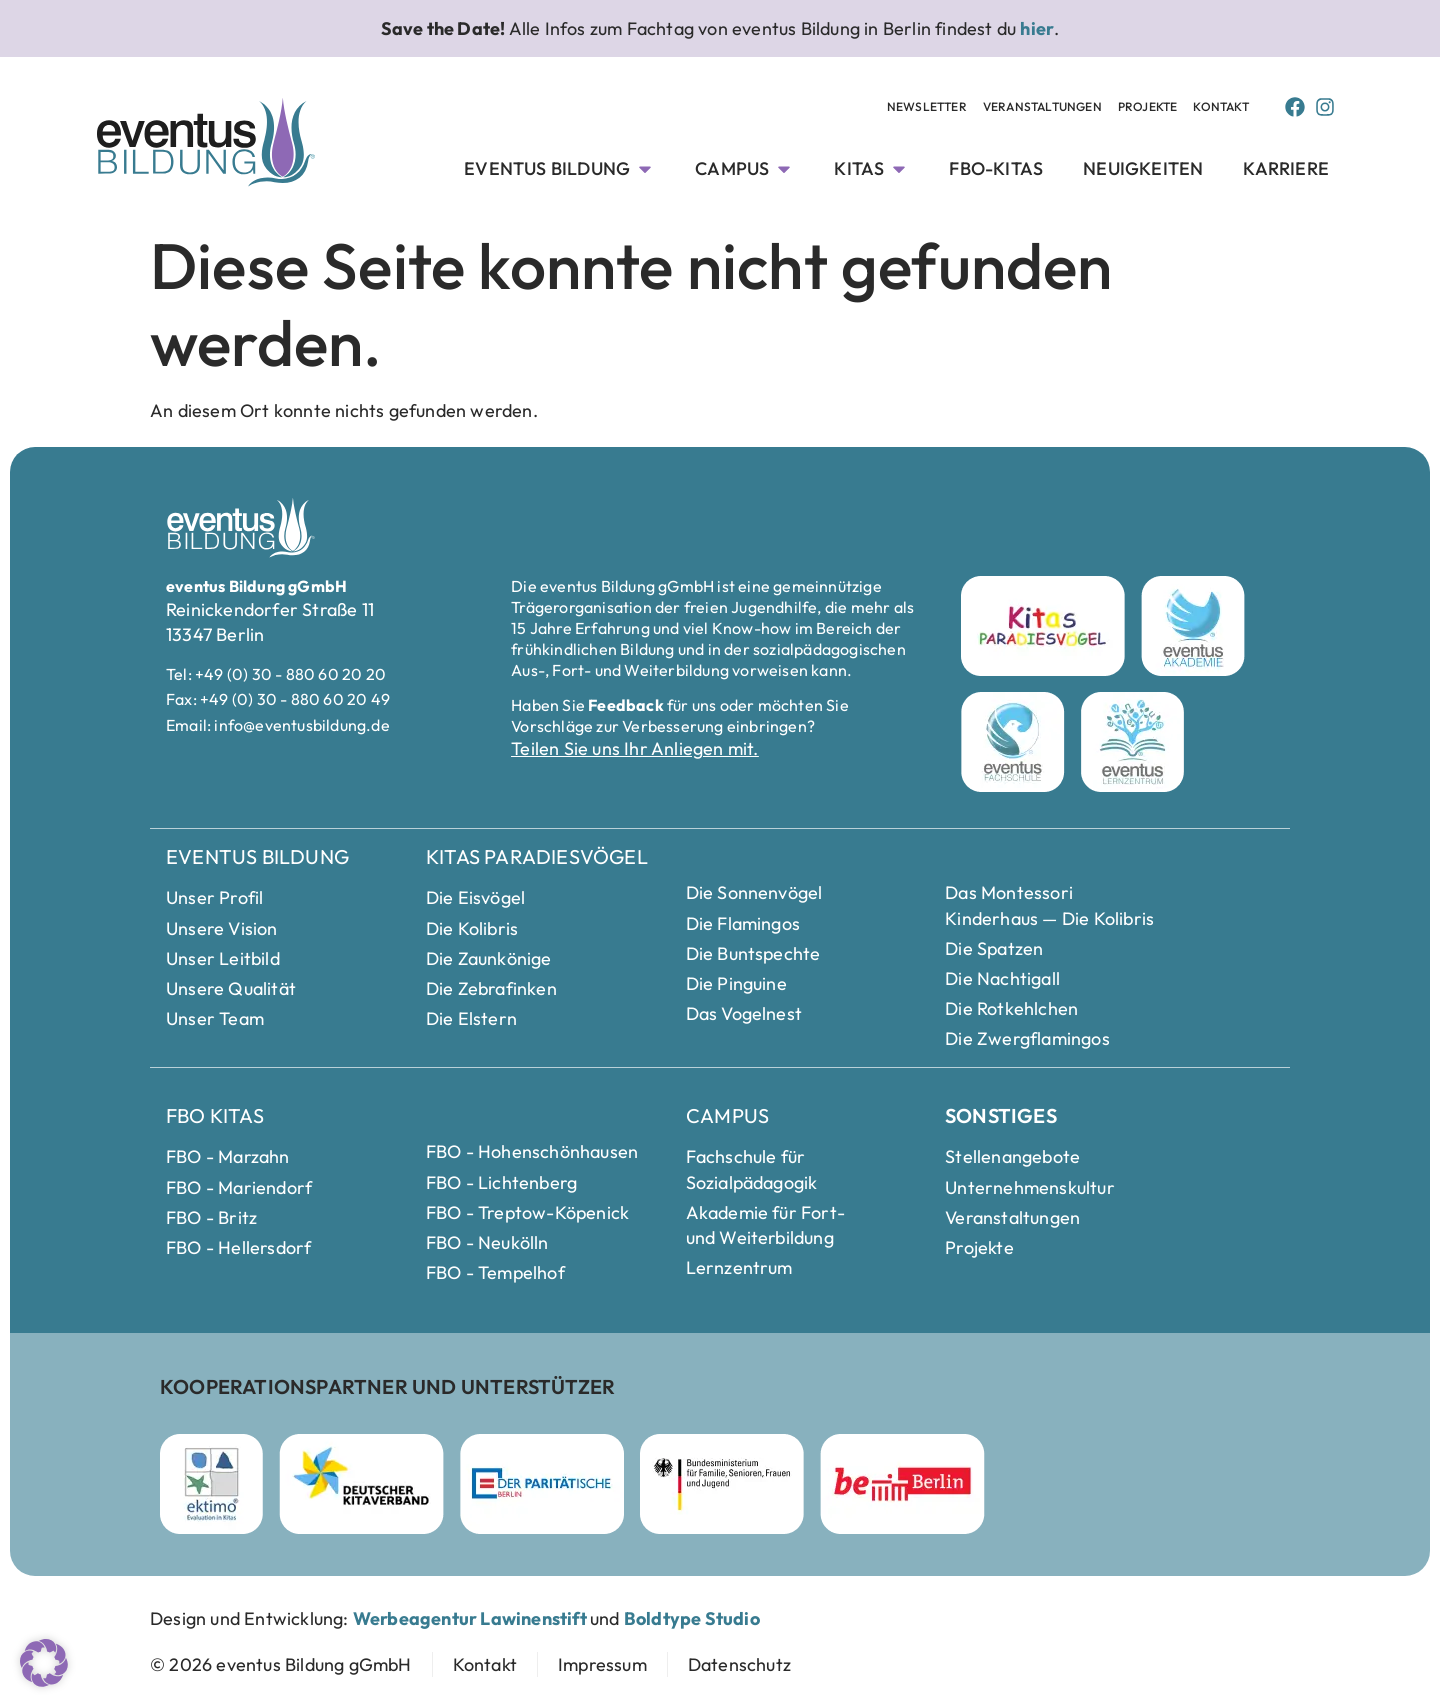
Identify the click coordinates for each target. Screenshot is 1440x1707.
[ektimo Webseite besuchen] (211, 1484)
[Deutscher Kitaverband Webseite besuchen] (361, 1484)
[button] (44, 1663)
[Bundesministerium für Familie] (722, 1484)
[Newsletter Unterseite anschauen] (927, 107)
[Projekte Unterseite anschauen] (1148, 107)
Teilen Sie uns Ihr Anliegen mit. (634, 748)
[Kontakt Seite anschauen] (1220, 107)
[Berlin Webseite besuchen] (902, 1484)
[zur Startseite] (281, 1664)
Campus (727, 1115)
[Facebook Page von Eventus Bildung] (1295, 107)
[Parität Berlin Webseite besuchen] (542, 1484)
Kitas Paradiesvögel (537, 856)
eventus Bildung (257, 856)
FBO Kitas (215, 1115)
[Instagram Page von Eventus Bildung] (1325, 107)
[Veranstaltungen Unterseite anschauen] (1042, 107)
